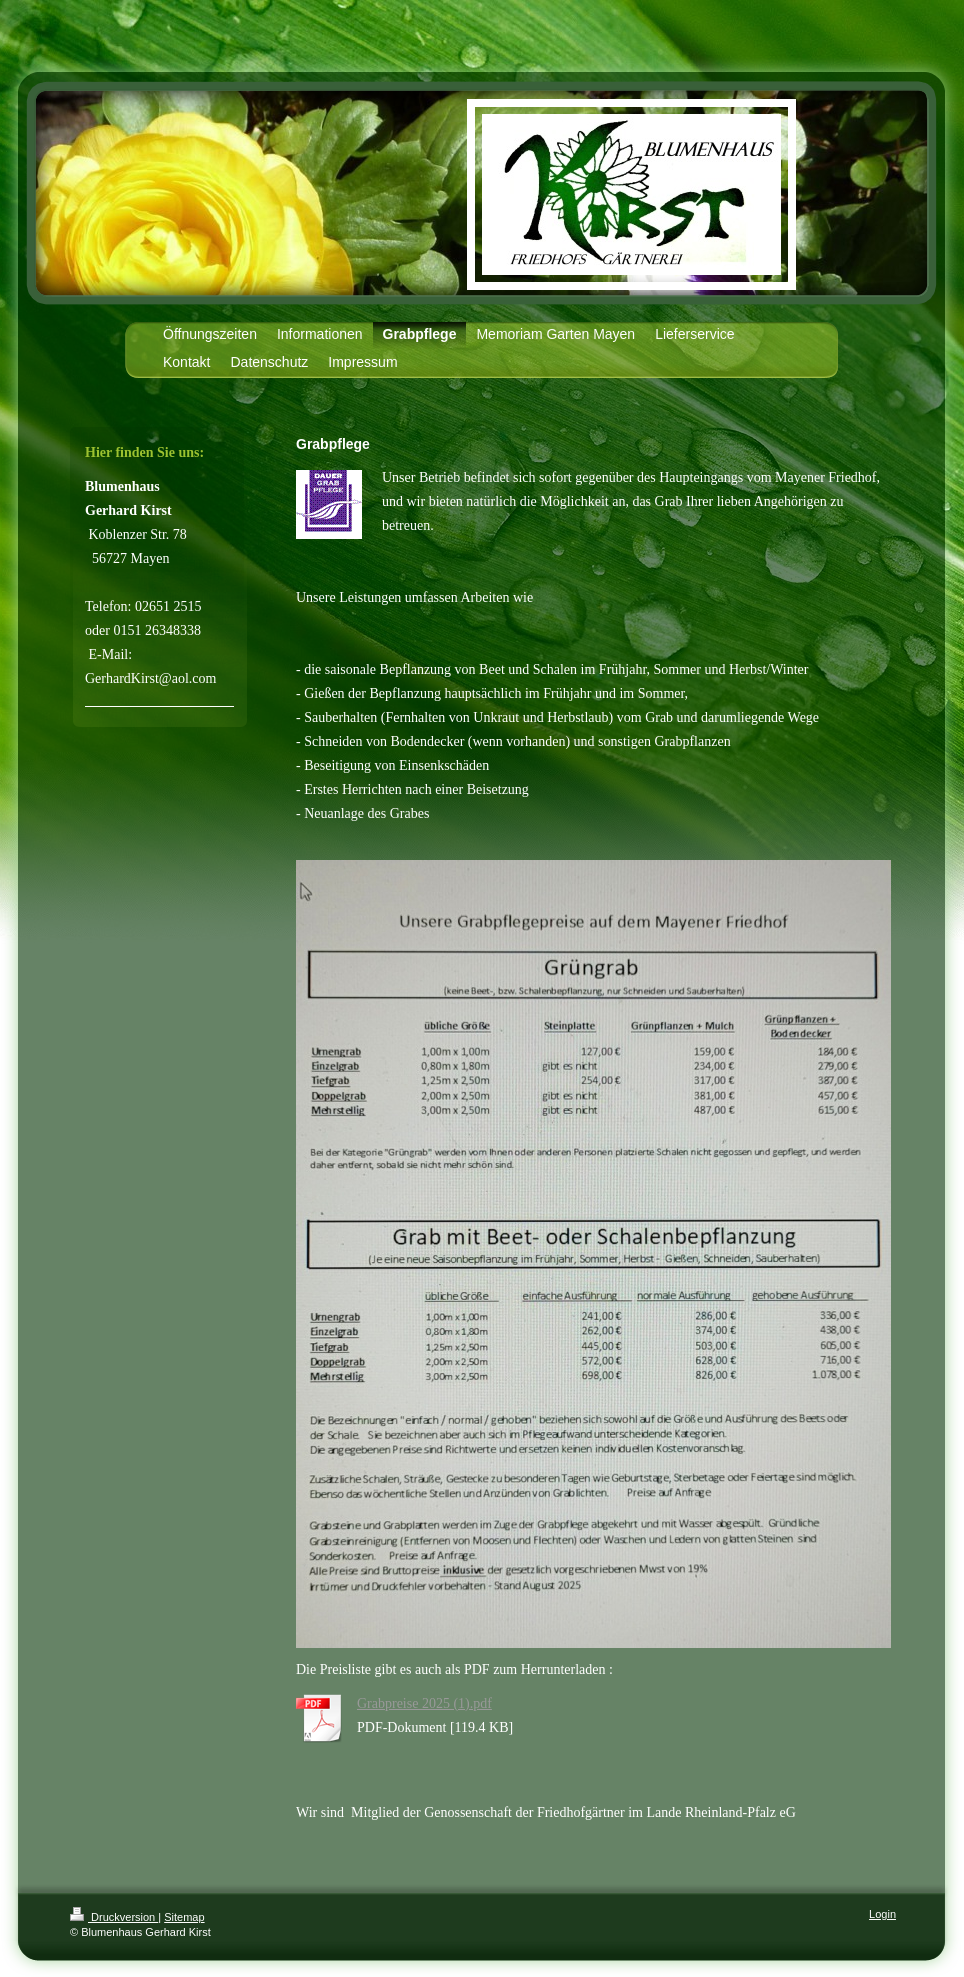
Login (882, 1914)
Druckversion (114, 1917)
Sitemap (184, 1917)
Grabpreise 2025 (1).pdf (424, 1703)
